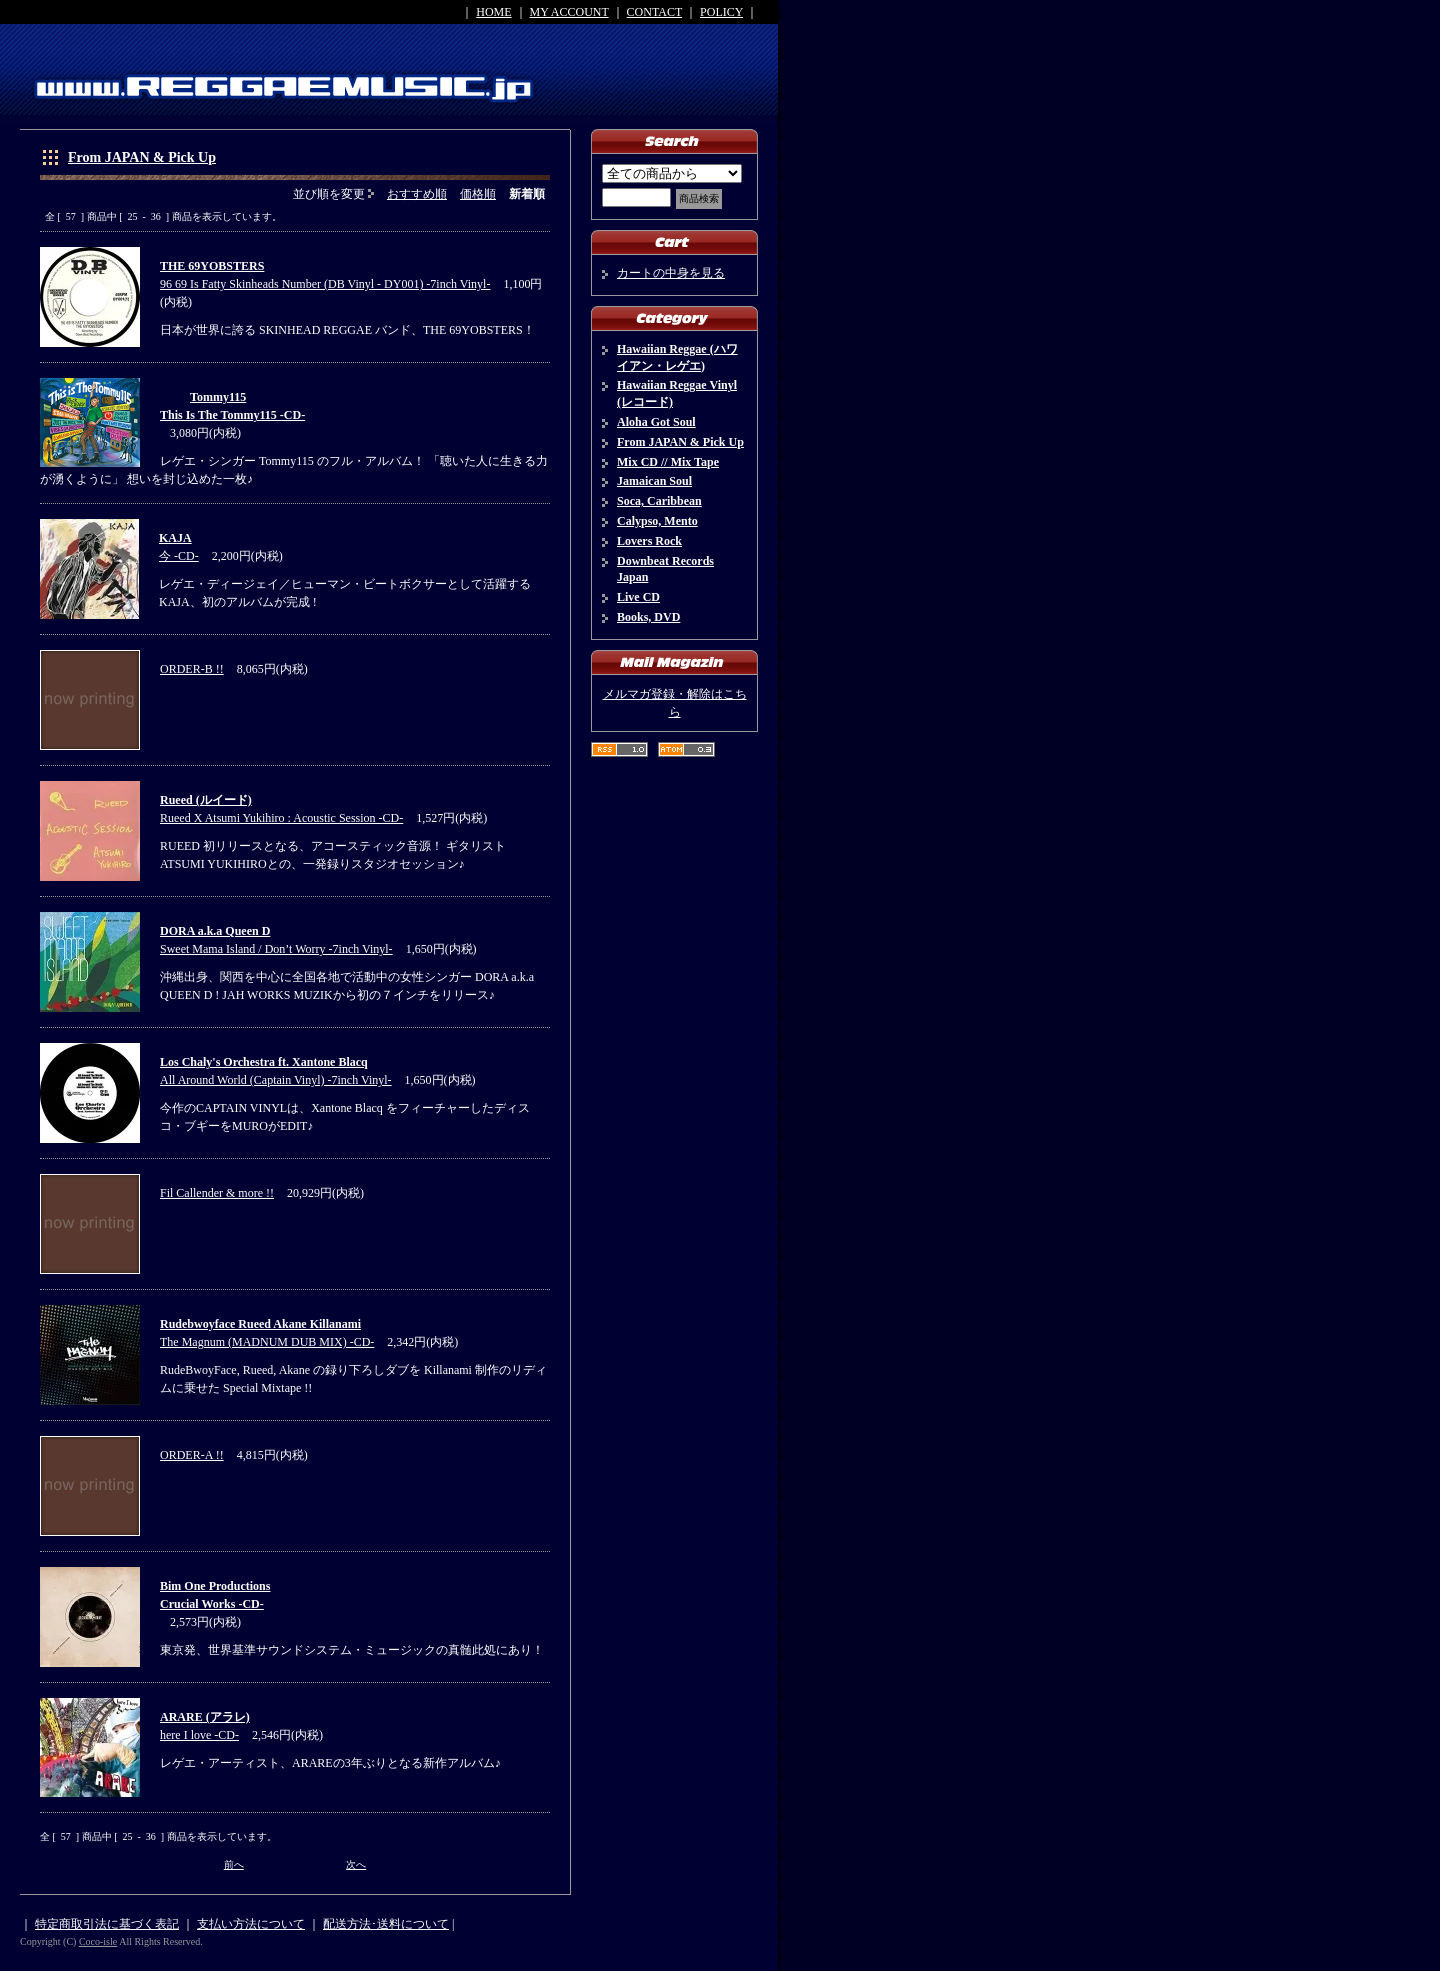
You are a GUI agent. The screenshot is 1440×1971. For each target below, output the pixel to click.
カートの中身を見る (671, 273)
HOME (493, 12)
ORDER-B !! (192, 669)
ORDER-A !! (192, 1455)
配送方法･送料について (386, 1924)
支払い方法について (251, 1924)
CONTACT (655, 12)
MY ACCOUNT (569, 12)
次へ (356, 1864)
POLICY (721, 12)
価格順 (478, 194)
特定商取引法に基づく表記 (107, 1924)
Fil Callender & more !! (217, 1193)
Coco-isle (98, 1941)
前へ (234, 1864)
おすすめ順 (417, 194)
